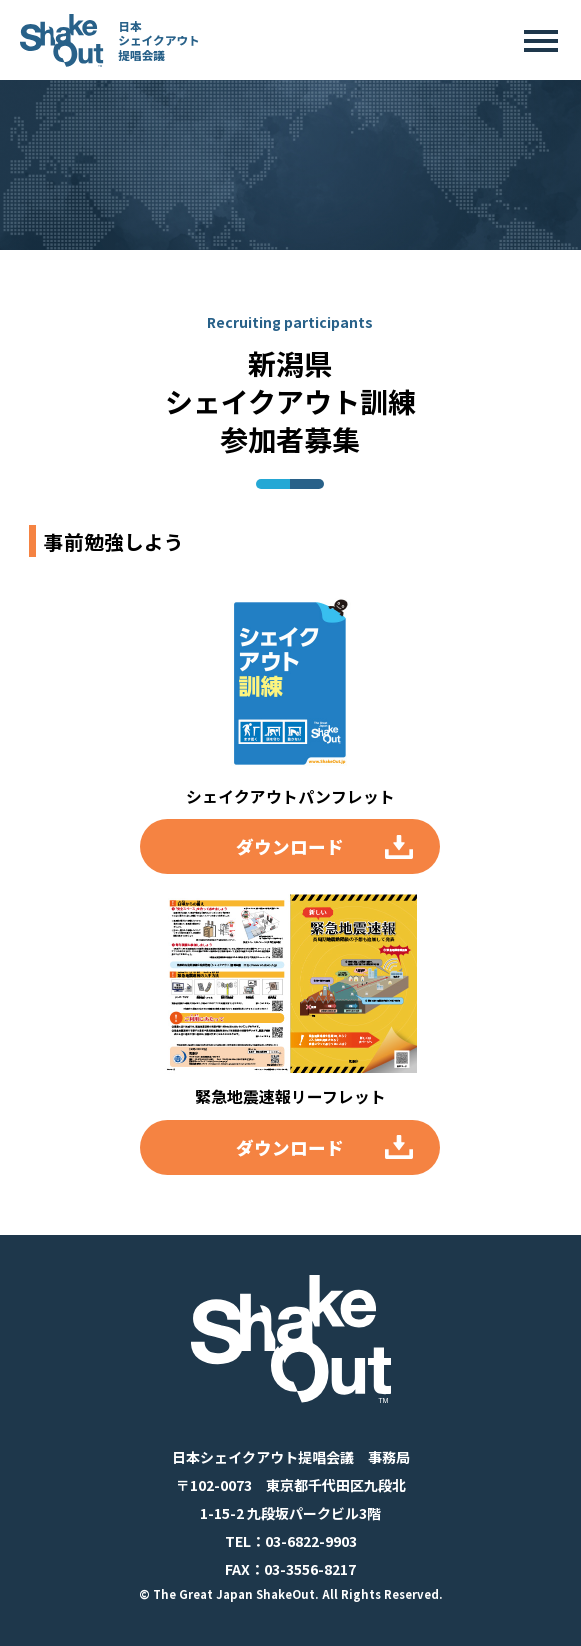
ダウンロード (290, 846)
